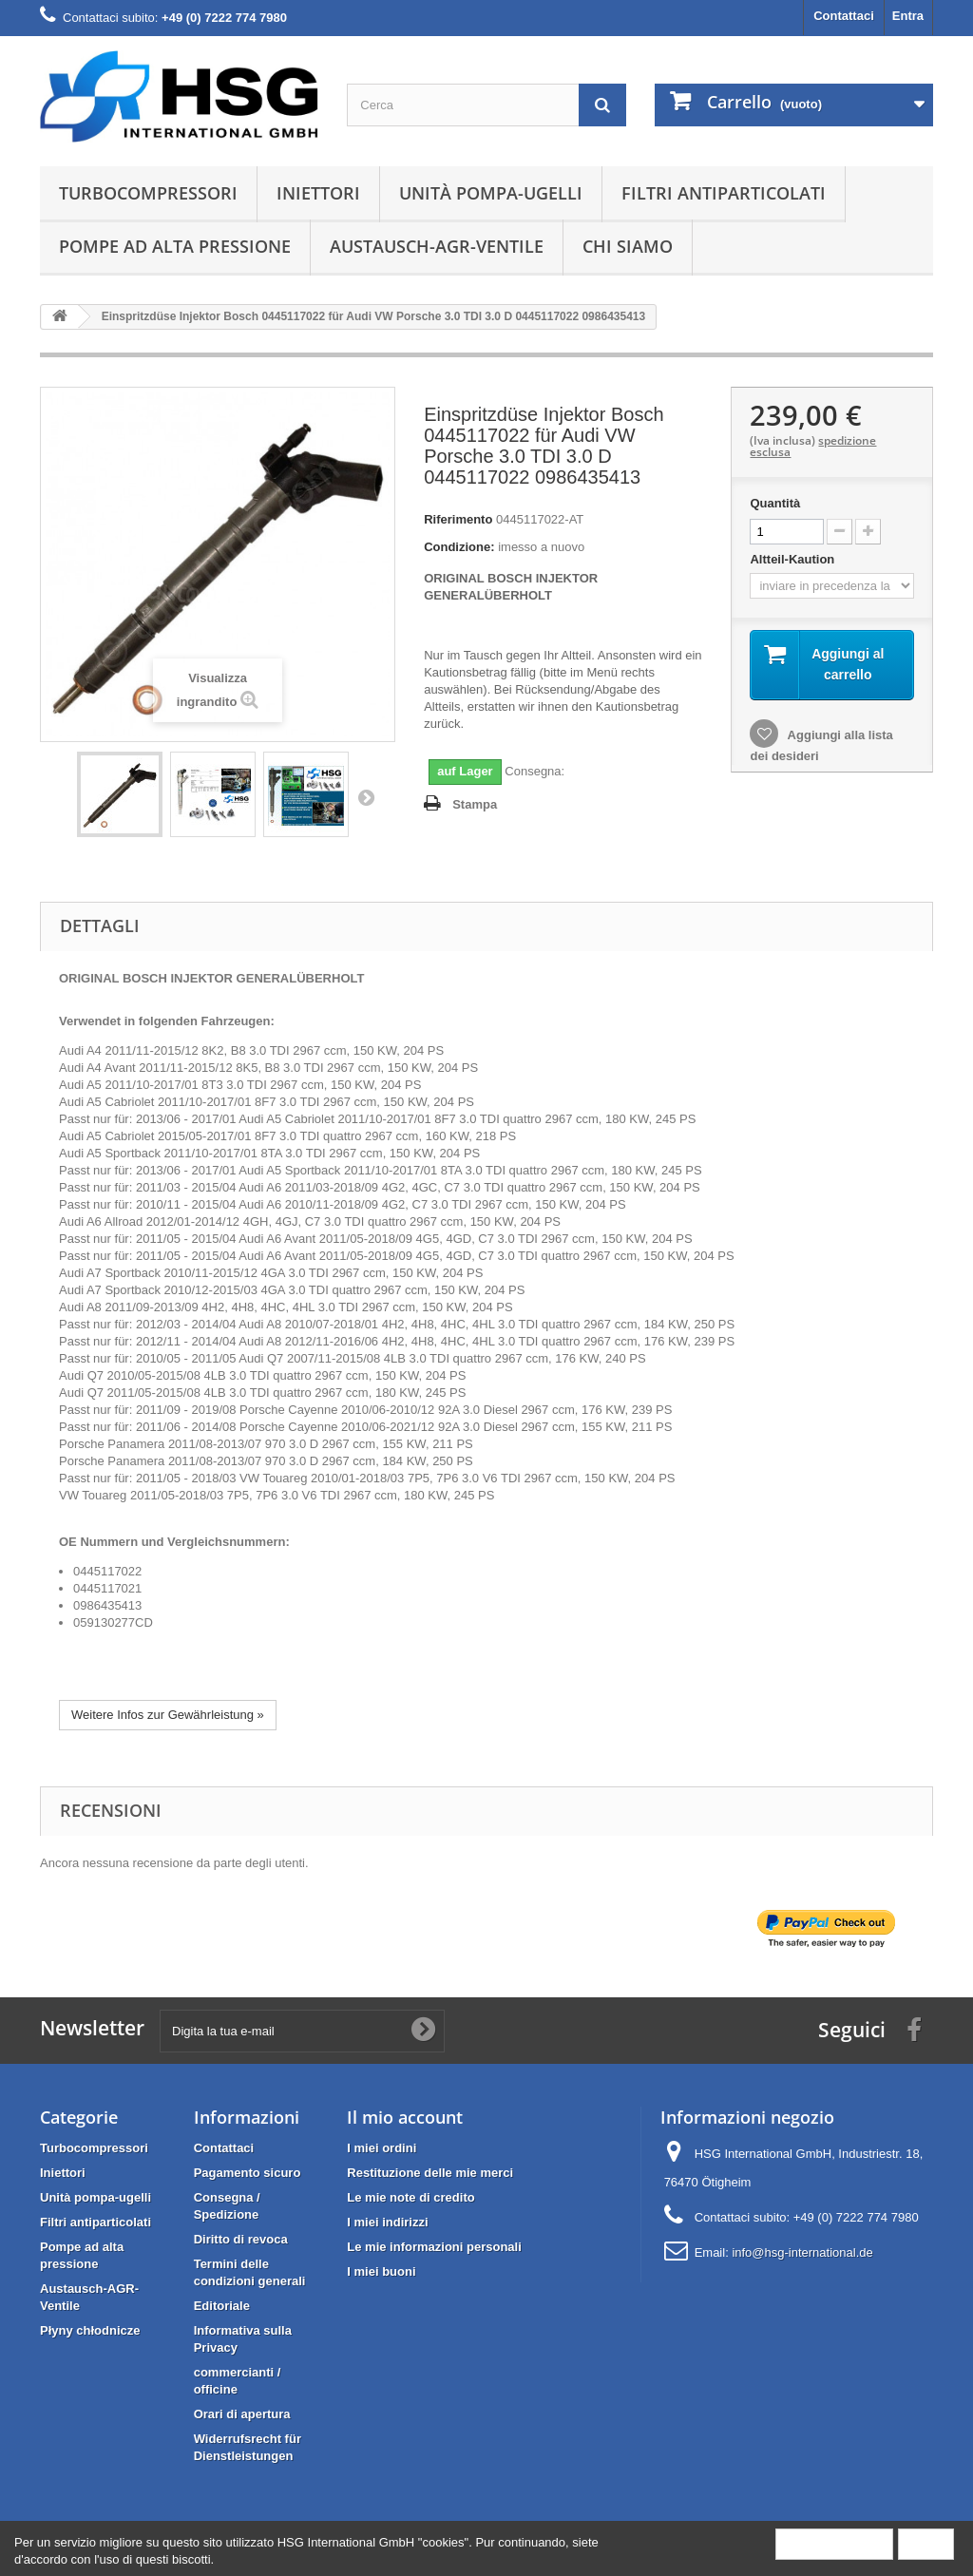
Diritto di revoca (241, 2239)
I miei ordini (381, 2148)
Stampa (474, 804)
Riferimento (458, 519)
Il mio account (405, 2117)
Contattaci (843, 16)
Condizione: (459, 547)
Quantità (775, 503)
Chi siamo (627, 246)
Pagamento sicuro (247, 2173)
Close (926, 2543)
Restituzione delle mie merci (430, 2173)
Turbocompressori (148, 192)
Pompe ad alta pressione (175, 246)
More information (834, 2543)
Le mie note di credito (410, 2197)
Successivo (365, 797)
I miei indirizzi (387, 2222)
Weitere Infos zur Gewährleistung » (167, 1715)
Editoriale (222, 2306)
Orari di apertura (242, 2414)
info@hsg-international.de (802, 2252)
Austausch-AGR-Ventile (437, 246)
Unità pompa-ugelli (490, 192)
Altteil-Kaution (793, 559)
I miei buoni (381, 2271)
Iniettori (318, 192)
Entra (908, 16)
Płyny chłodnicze (90, 2330)
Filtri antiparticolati (723, 192)
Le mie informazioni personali (434, 2247)
